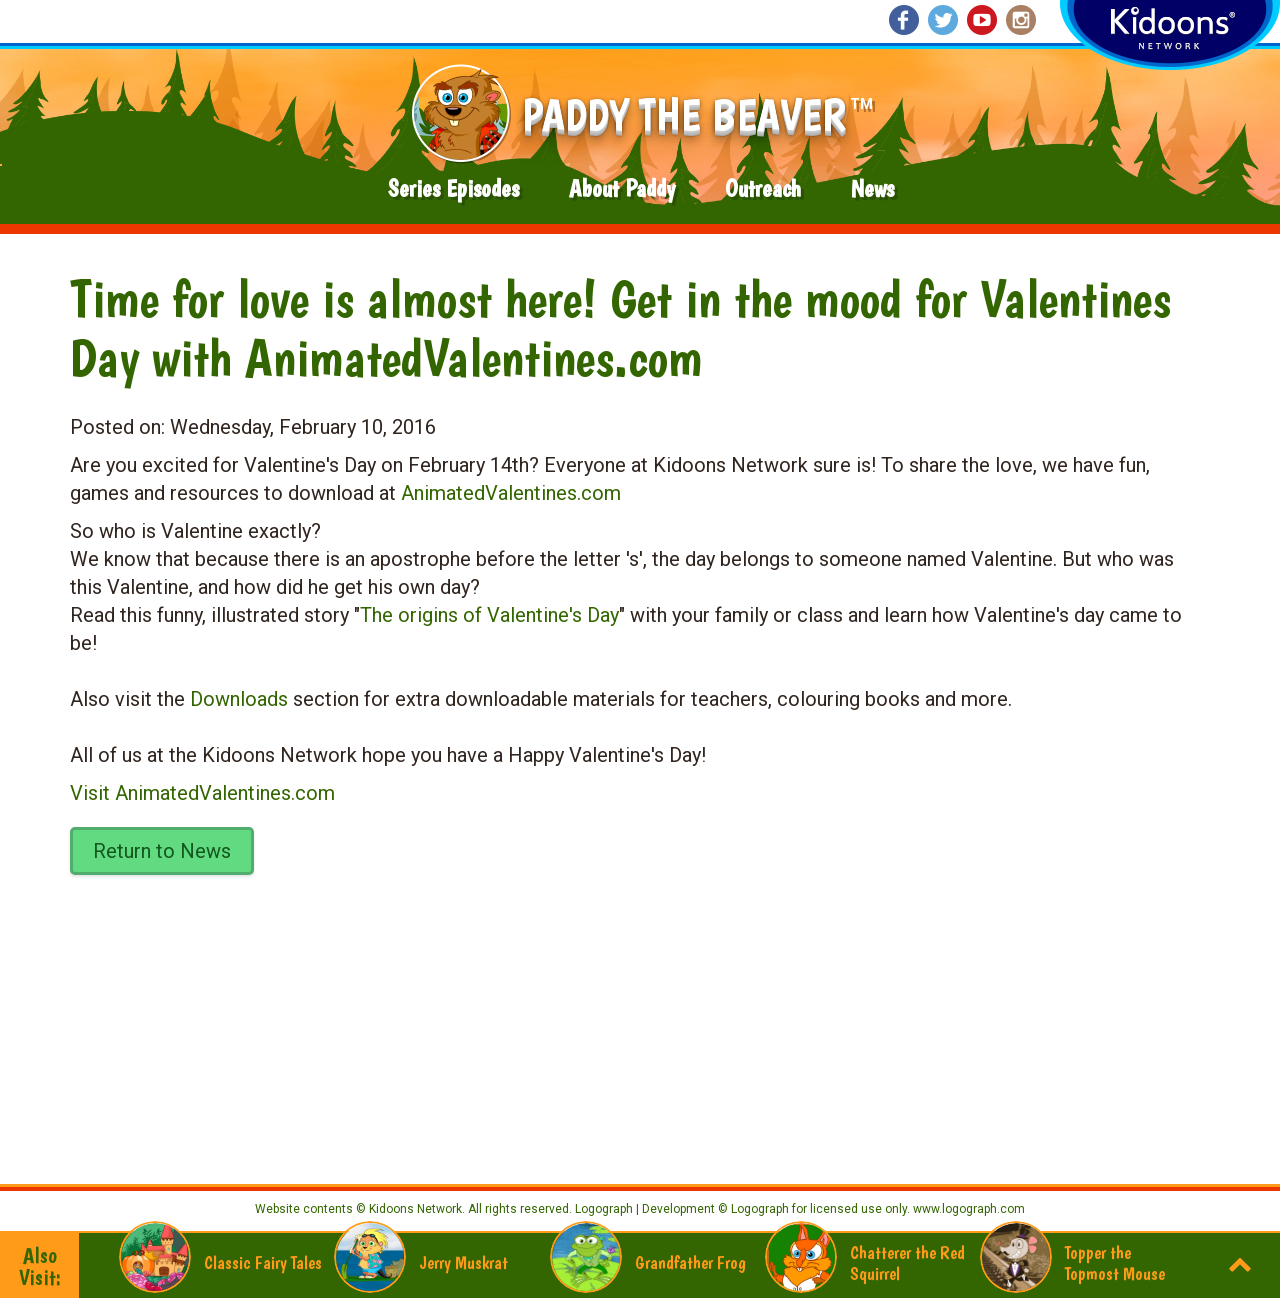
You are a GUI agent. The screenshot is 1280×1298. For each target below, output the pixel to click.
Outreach (763, 188)
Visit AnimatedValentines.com (202, 793)
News (872, 188)
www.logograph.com (967, 1209)
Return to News (162, 851)
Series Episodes (453, 188)
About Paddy (622, 188)
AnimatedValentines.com (511, 493)
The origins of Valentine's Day (489, 615)
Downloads (239, 699)
